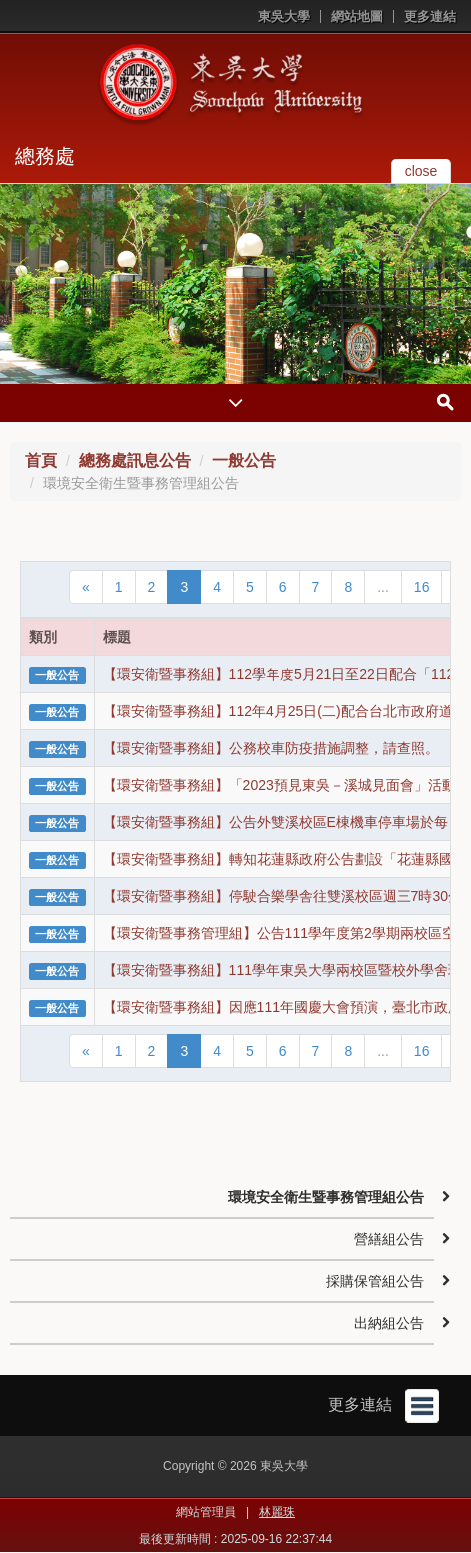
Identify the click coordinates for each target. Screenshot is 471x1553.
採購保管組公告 (375, 1281)
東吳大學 (284, 16)
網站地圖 (357, 16)
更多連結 (430, 16)
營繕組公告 (389, 1239)
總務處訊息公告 (135, 460)
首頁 (41, 460)
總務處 (45, 156)
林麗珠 (277, 1512)
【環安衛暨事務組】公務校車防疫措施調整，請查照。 (271, 748)
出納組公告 (389, 1323)
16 (422, 587)
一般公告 (244, 460)
